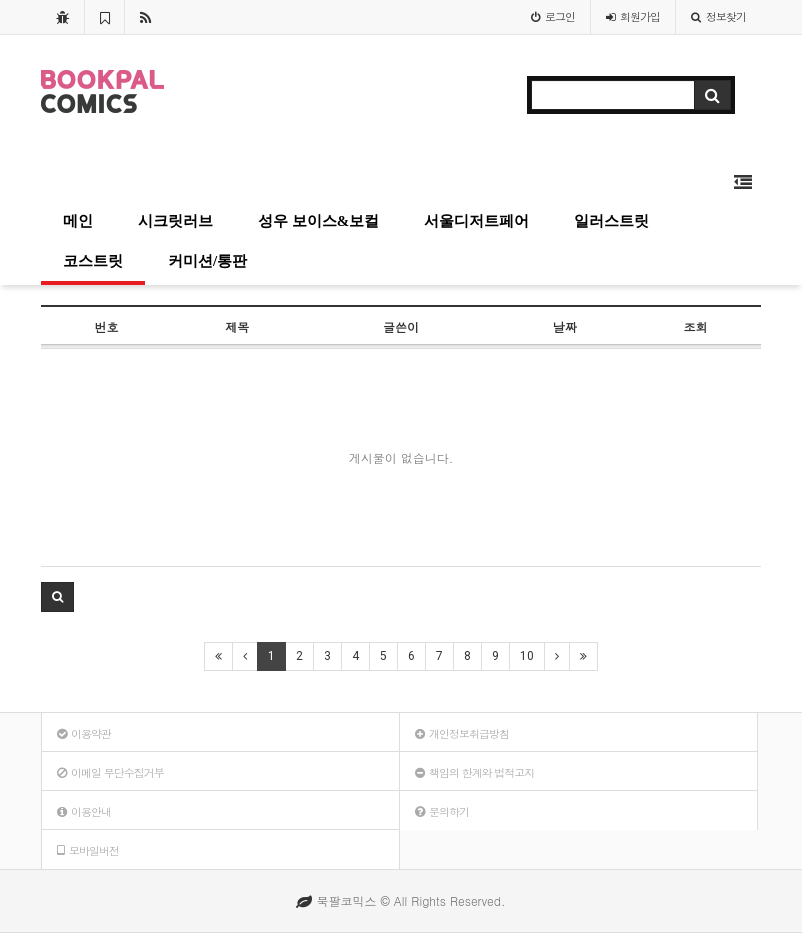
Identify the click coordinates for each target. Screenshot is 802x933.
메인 (78, 221)
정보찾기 (718, 16)
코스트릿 (93, 261)
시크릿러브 (175, 221)
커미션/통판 (207, 261)
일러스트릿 (611, 221)
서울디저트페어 (476, 221)
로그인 (553, 16)
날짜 (565, 326)
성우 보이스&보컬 (318, 221)
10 (527, 656)
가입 (633, 16)
